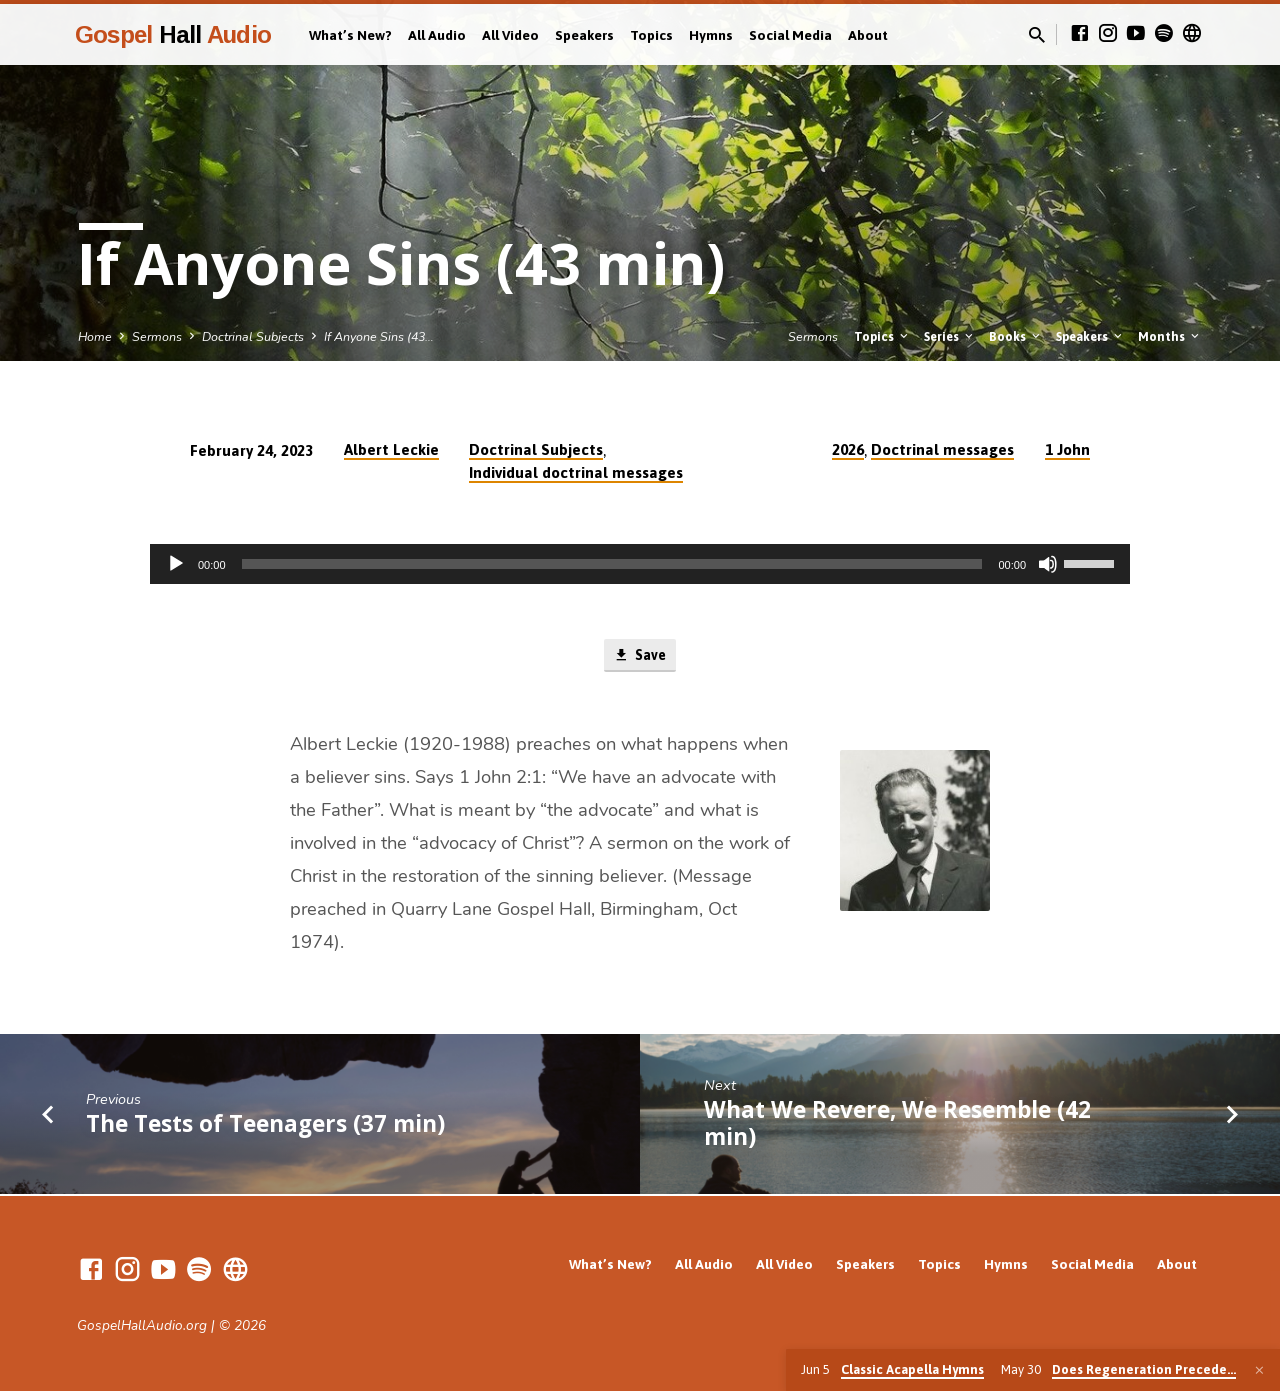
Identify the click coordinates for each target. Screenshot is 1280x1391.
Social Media (790, 35)
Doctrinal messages (942, 449)
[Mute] (1048, 564)
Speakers (584, 35)
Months (1170, 336)
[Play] (176, 564)
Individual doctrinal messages (576, 472)
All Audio (437, 35)
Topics (651, 35)
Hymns (711, 35)
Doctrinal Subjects (253, 336)
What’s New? (350, 35)
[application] (640, 564)
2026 (848, 449)
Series (950, 336)
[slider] (612, 564)
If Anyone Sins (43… (379, 336)
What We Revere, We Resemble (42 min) (897, 1125)
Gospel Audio (173, 34)
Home (95, 336)
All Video (510, 35)
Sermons (157, 336)
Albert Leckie (391, 449)
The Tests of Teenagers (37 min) (265, 1125)
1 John (1067, 449)
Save (639, 656)
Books (1016, 336)
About (868, 35)
